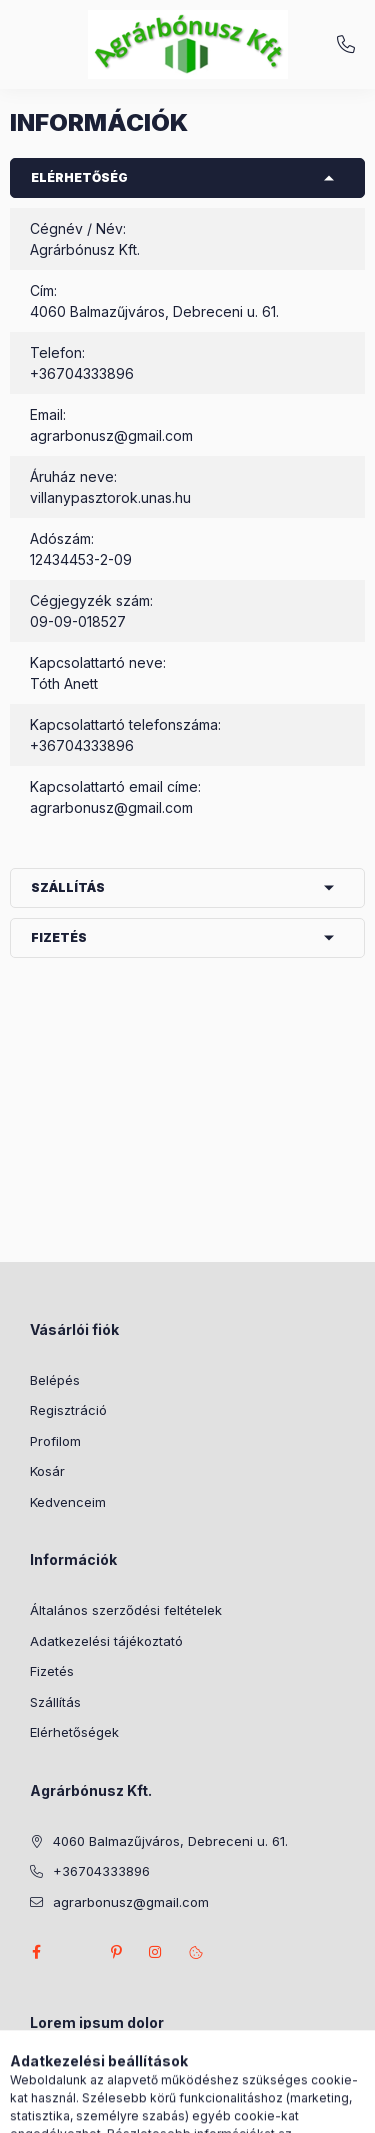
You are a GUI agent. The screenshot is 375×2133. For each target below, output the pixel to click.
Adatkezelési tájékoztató (106, 1641)
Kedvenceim (68, 1502)
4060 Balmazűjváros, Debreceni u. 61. (170, 1841)
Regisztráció (68, 1410)
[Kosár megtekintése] (269, 2108)
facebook (36, 1952)
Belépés (55, 1380)
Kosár (47, 1471)
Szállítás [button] (68, 887)
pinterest (116, 1952)
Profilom (55, 1441)
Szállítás (55, 1702)
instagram (156, 1952)
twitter (76, 1952)
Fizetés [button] (59, 937)
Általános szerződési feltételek (126, 1610)
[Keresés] (156, 2108)
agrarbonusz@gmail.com (111, 435)
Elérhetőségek (74, 1732)
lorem (47, 2074)
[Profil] (206, 2108)
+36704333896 (346, 45)
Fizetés (52, 1671)
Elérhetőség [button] (79, 177)
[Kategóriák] (106, 2108)
